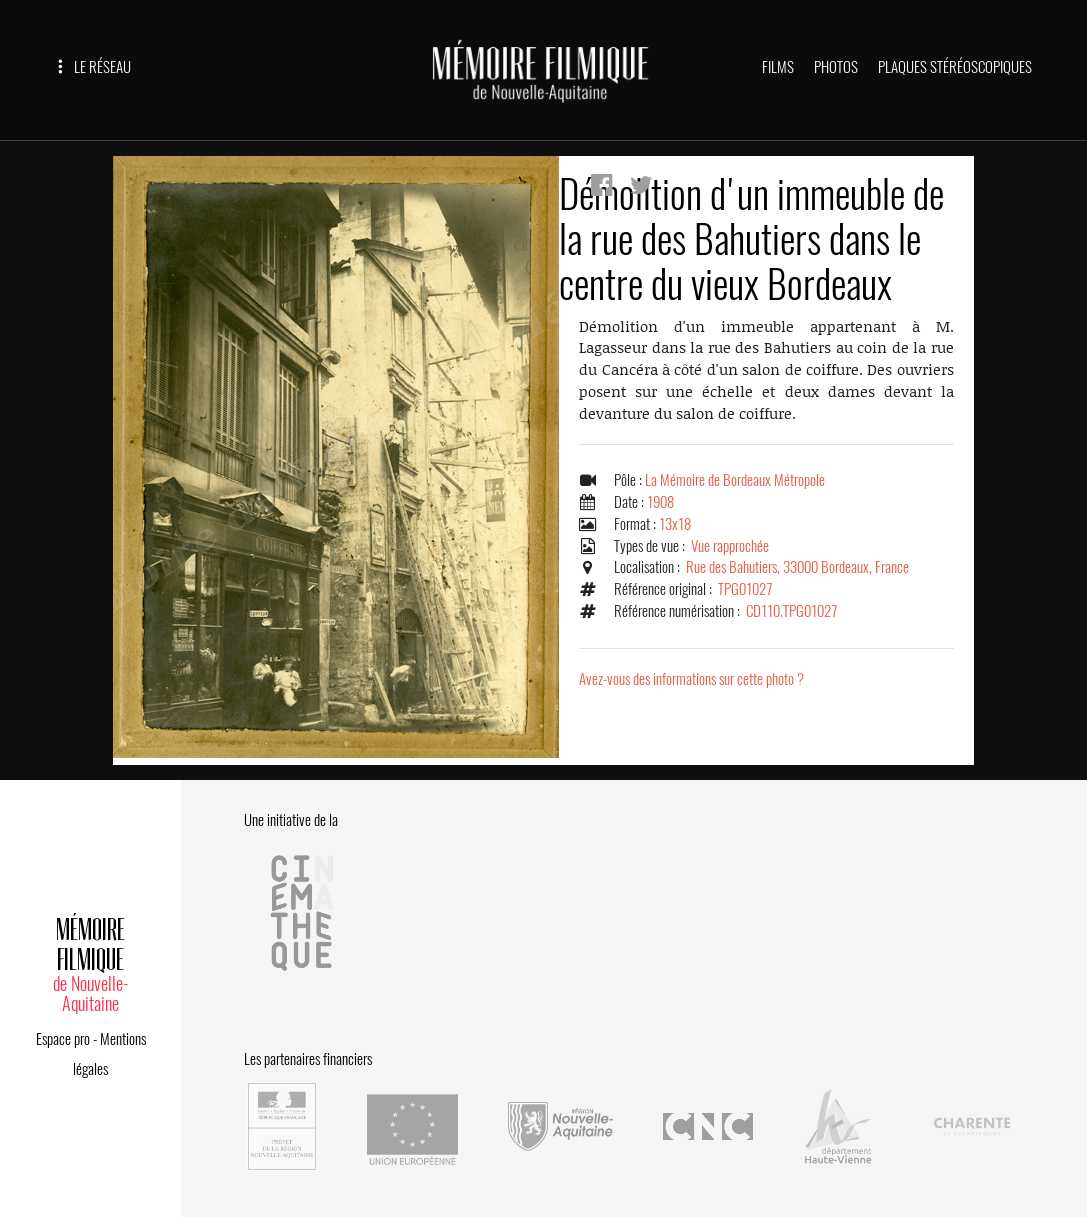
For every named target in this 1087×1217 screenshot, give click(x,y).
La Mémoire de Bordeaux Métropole (735, 480)
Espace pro (63, 1039)
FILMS (778, 67)
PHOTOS (836, 67)
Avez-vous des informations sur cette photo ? (691, 679)
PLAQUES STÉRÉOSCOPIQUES (955, 67)
